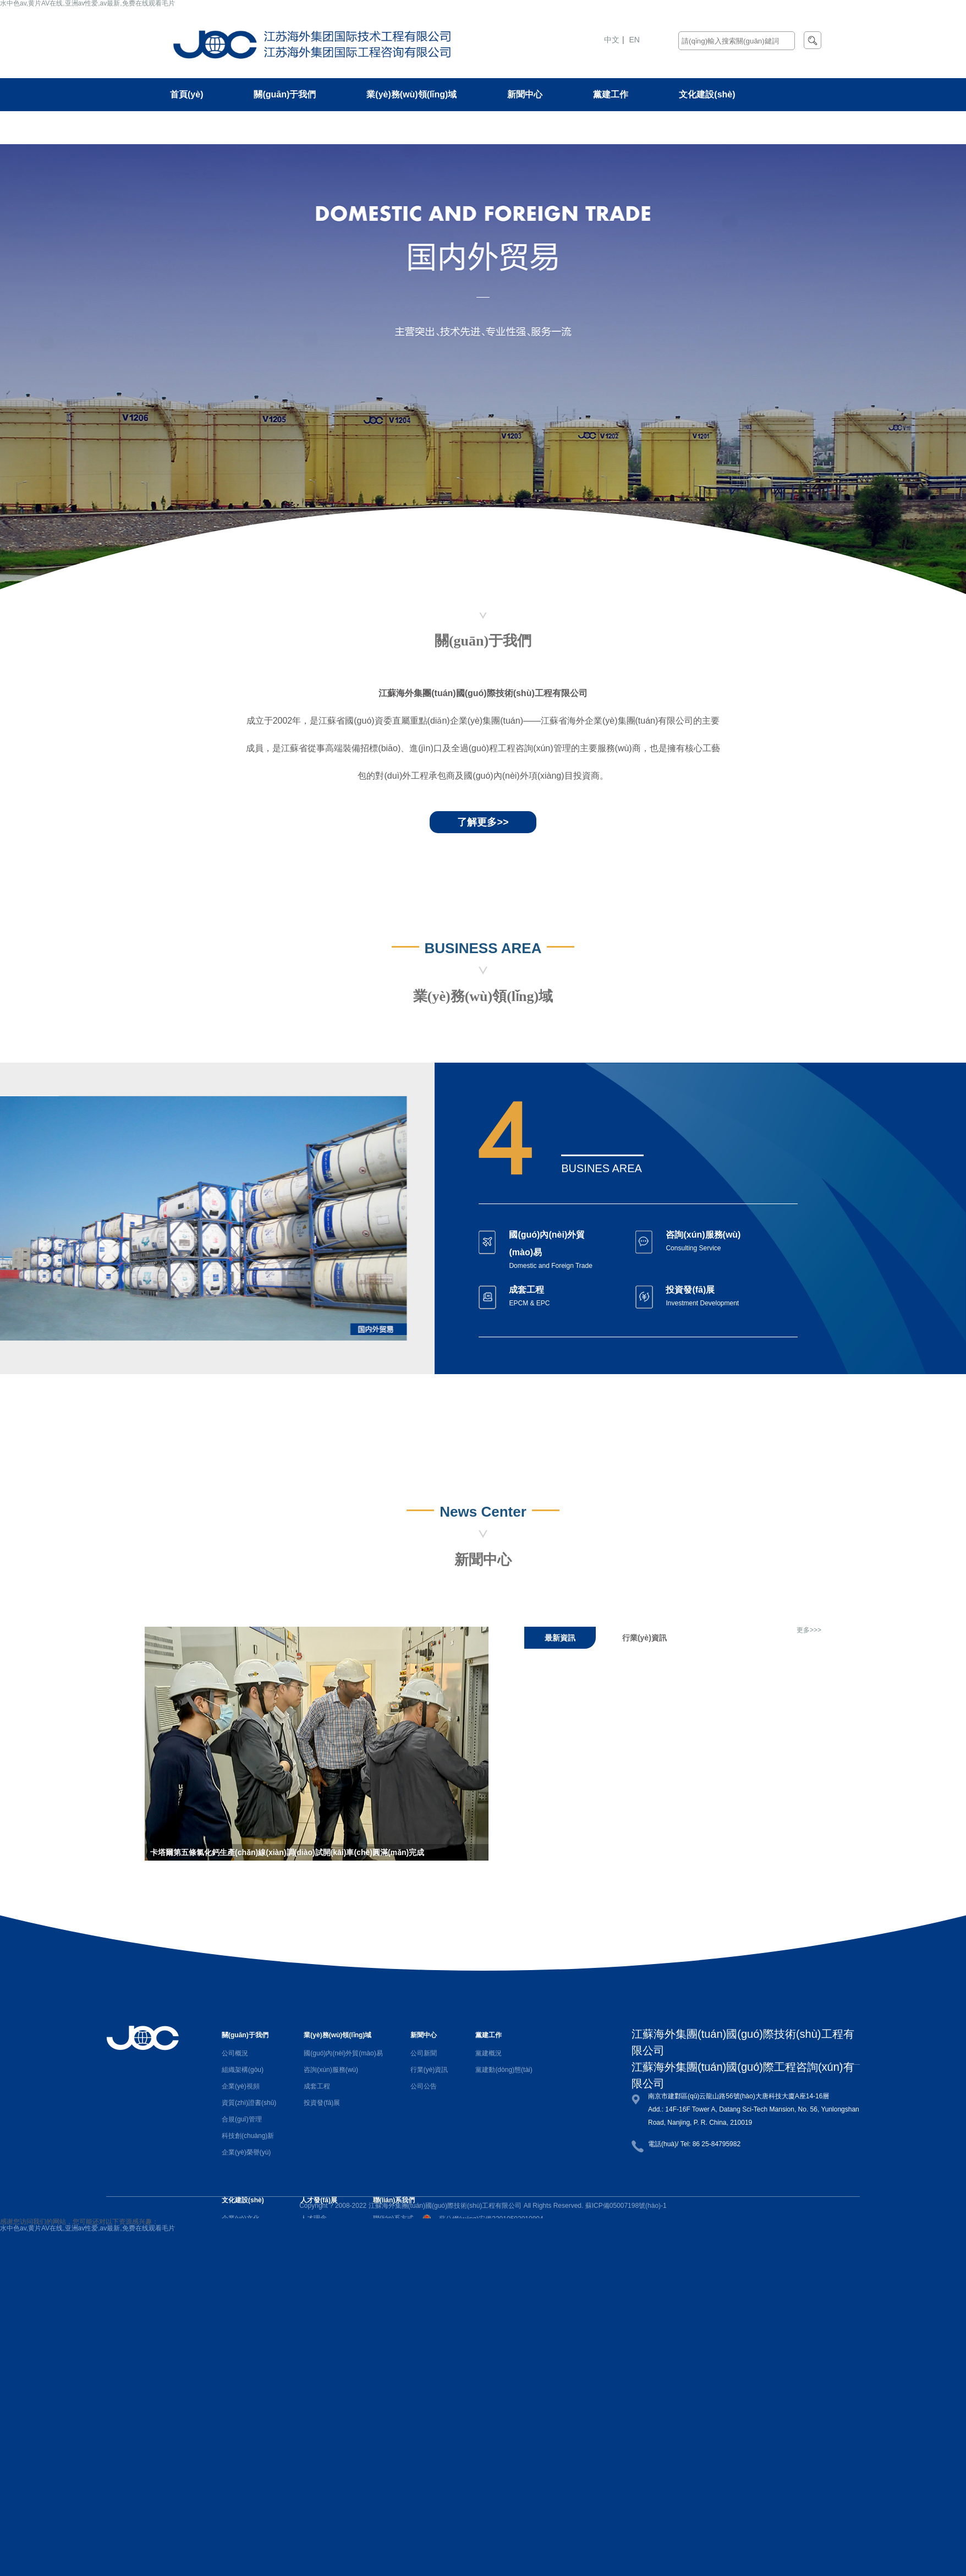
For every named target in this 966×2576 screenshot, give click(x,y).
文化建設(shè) (707, 94)
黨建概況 (488, 2053)
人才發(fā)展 (194, 127)
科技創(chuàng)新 (248, 2136)
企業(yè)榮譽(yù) (246, 2152)
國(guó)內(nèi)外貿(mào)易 (343, 2053)
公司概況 (235, 2053)
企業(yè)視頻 (241, 2086)
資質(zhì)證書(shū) (249, 2103)
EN (634, 39)
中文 (611, 39)
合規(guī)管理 (242, 2119)
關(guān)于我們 (285, 94)
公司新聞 (423, 2053)
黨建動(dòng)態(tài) (503, 2070)
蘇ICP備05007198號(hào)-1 (626, 2205)
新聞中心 (524, 94)
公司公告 (423, 2086)
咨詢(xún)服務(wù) (331, 2070)
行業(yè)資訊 (429, 2070)
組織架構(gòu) (243, 2070)
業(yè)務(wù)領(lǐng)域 (411, 94)
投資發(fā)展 (322, 2103)
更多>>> (809, 1630)
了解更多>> (482, 822)
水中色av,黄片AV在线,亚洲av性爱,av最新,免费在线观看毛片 (87, 2228)
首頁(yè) (186, 94)
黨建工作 (610, 94)
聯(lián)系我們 (298, 127)
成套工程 (317, 2086)
